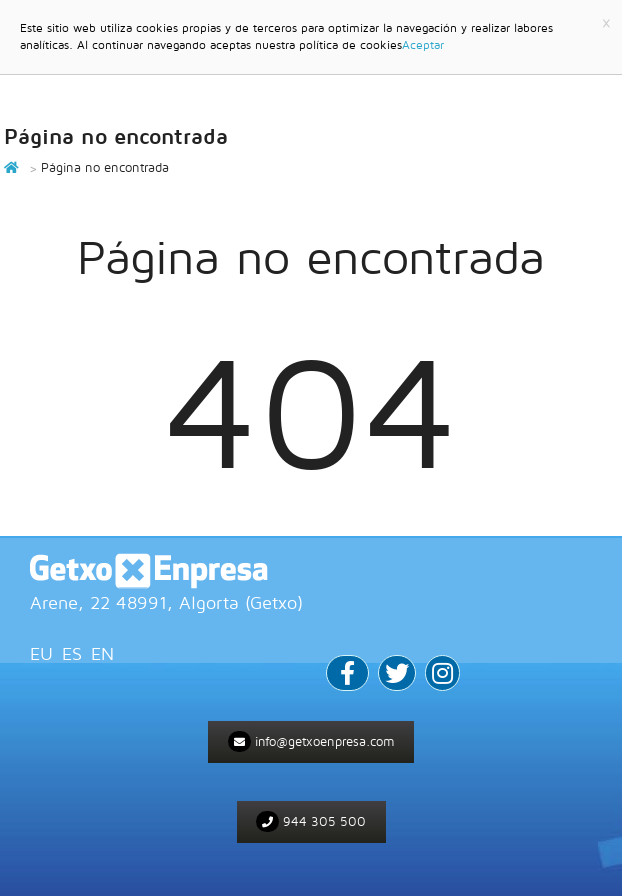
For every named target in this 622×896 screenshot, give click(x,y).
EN (102, 653)
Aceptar (423, 44)
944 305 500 (311, 821)
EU (41, 653)
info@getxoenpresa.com (311, 741)
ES (72, 653)
